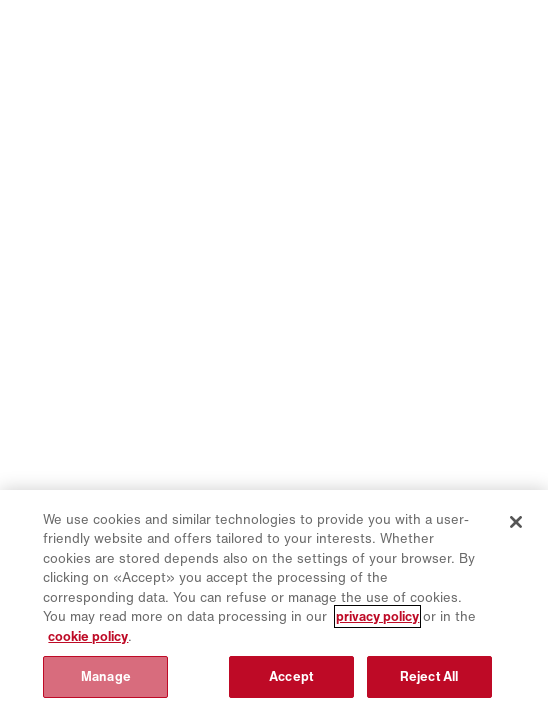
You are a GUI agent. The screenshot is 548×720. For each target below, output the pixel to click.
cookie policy (88, 636)
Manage (106, 676)
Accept (291, 676)
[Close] (516, 522)
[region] (274, 605)
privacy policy (377, 616)
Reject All (429, 676)
